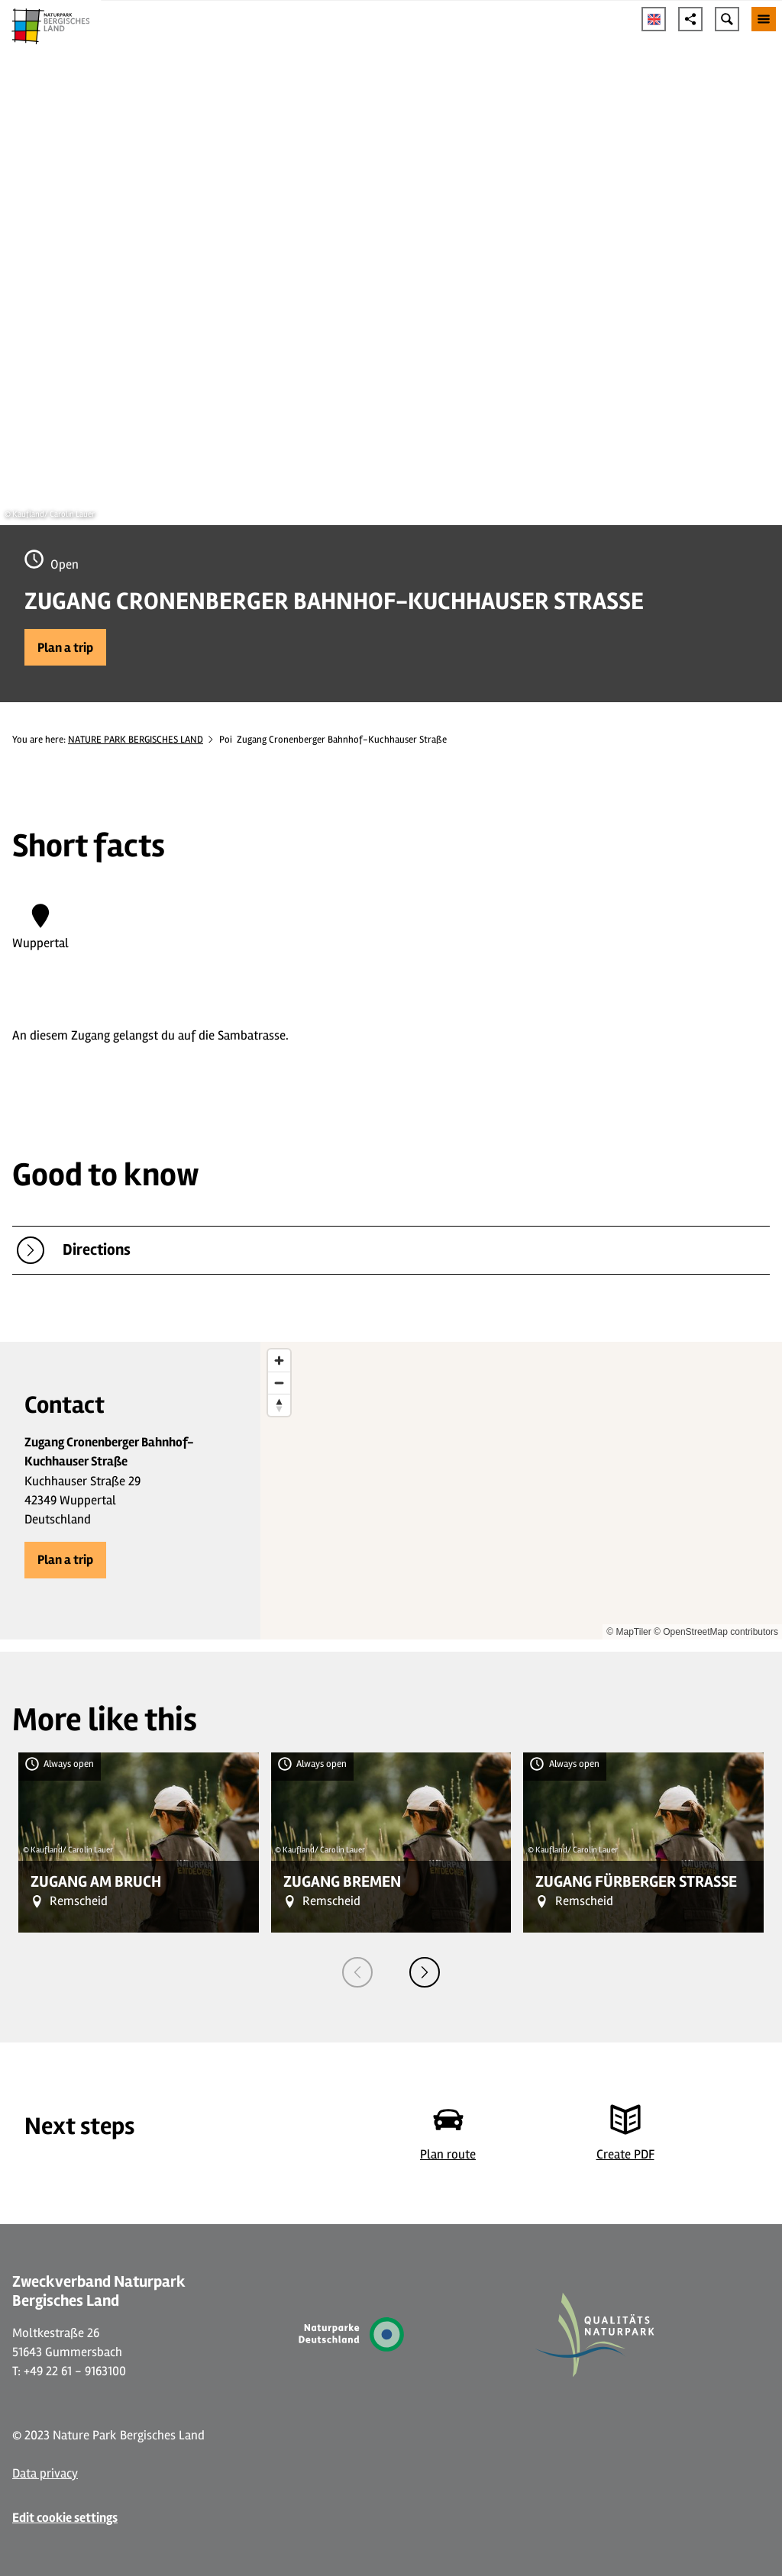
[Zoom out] (279, 1383)
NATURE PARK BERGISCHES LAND (135, 739)
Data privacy (45, 2473)
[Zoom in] (279, 1360)
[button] (65, 647)
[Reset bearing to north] (279, 1405)
